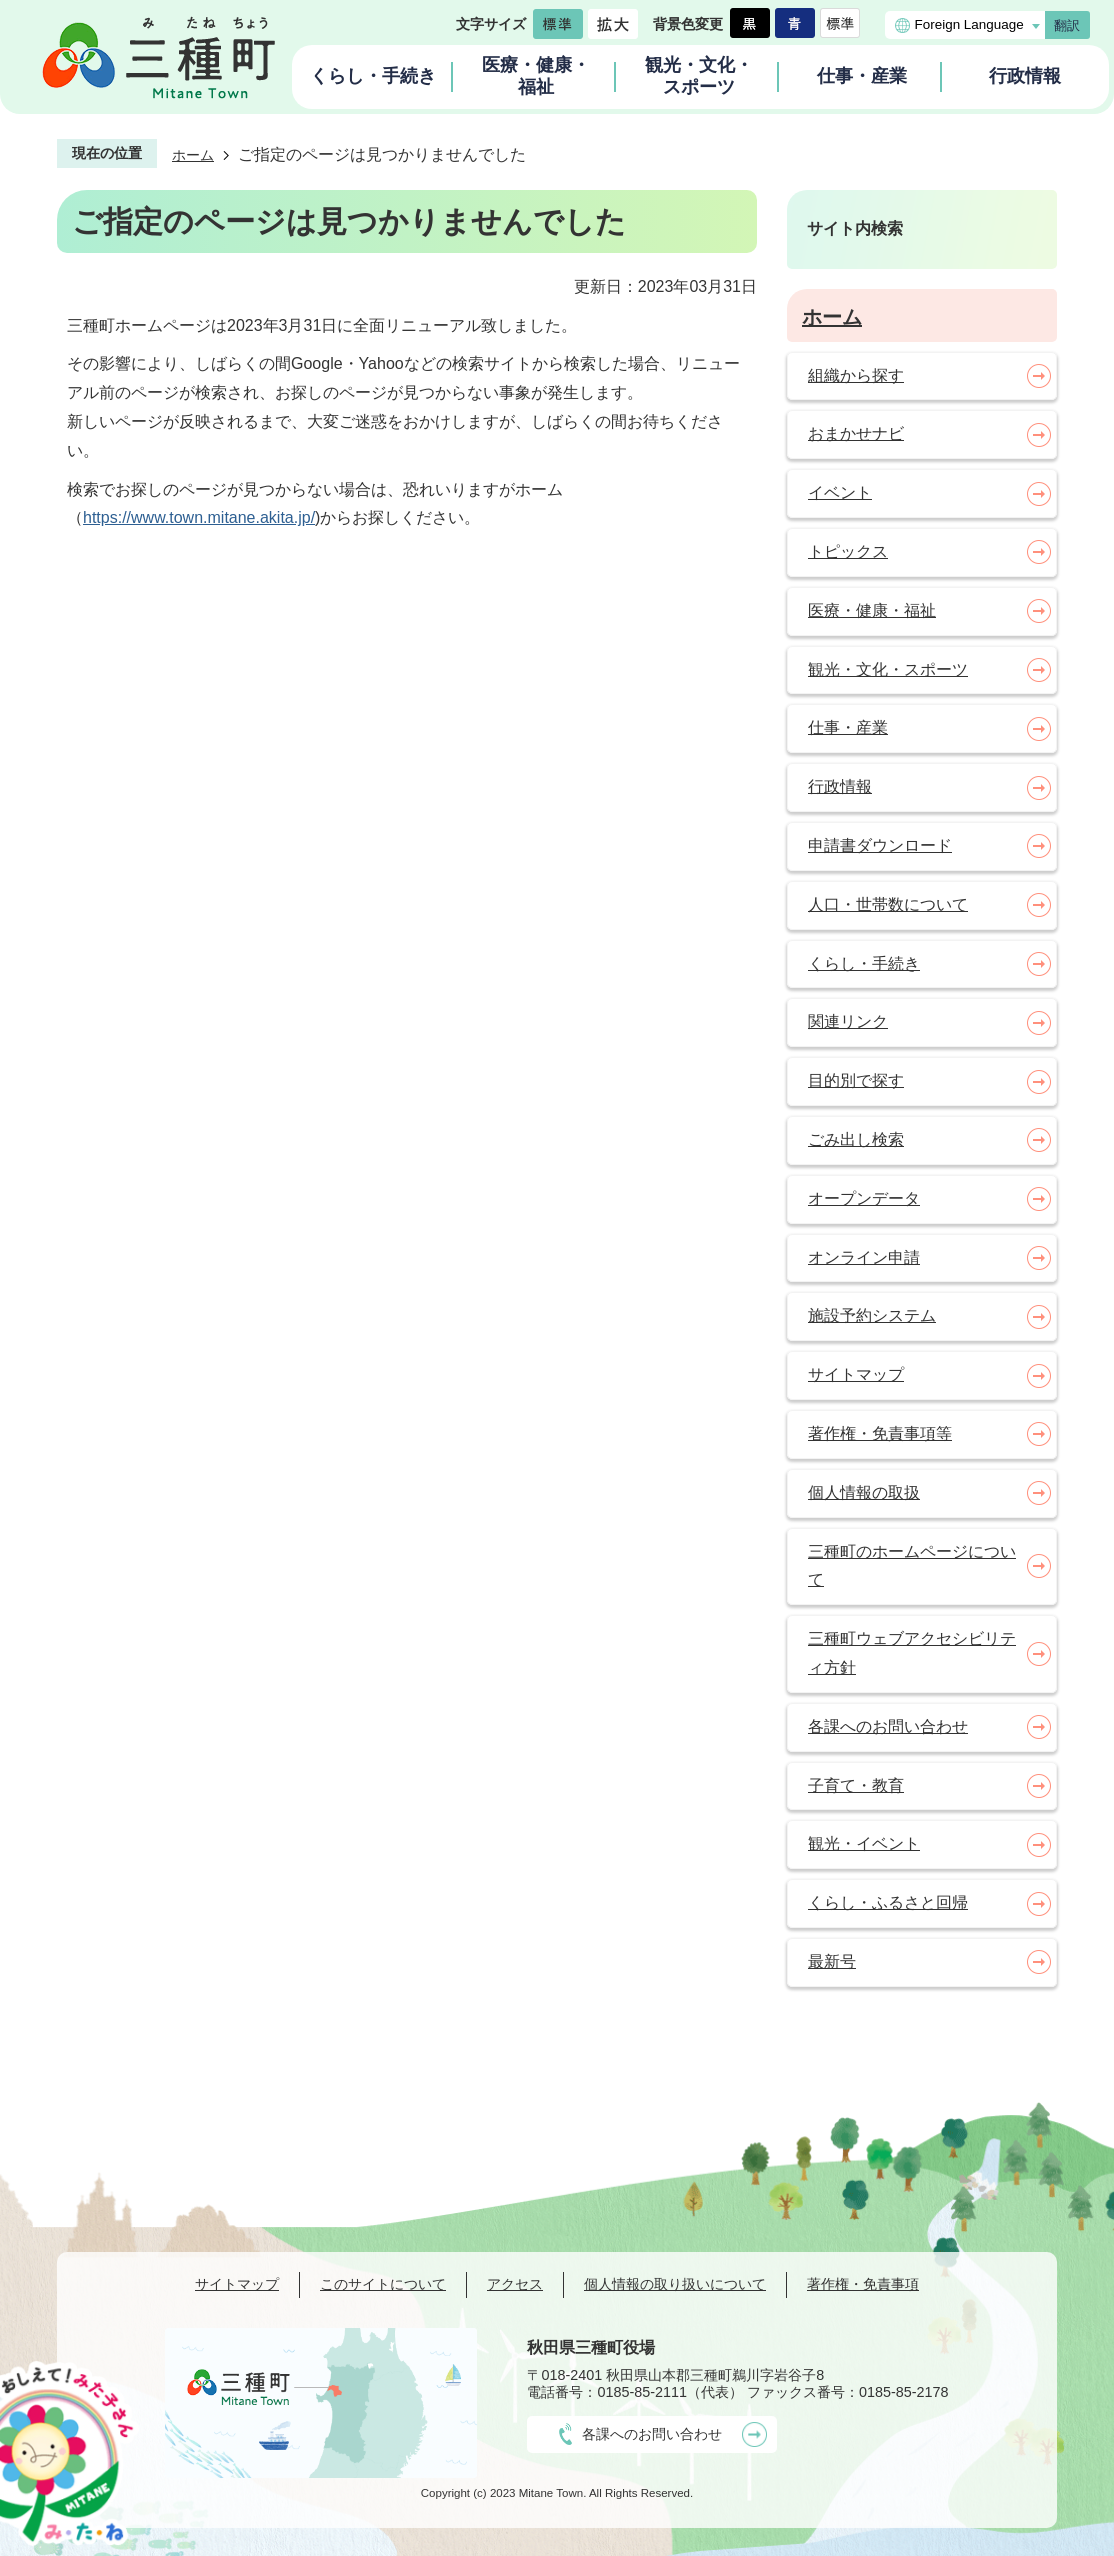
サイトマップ (237, 2284)
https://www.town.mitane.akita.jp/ (199, 517)
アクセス (515, 2284)
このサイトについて (383, 2284)
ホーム (193, 155)
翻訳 (1067, 25)
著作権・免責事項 (863, 2284)
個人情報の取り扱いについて (675, 2284)
